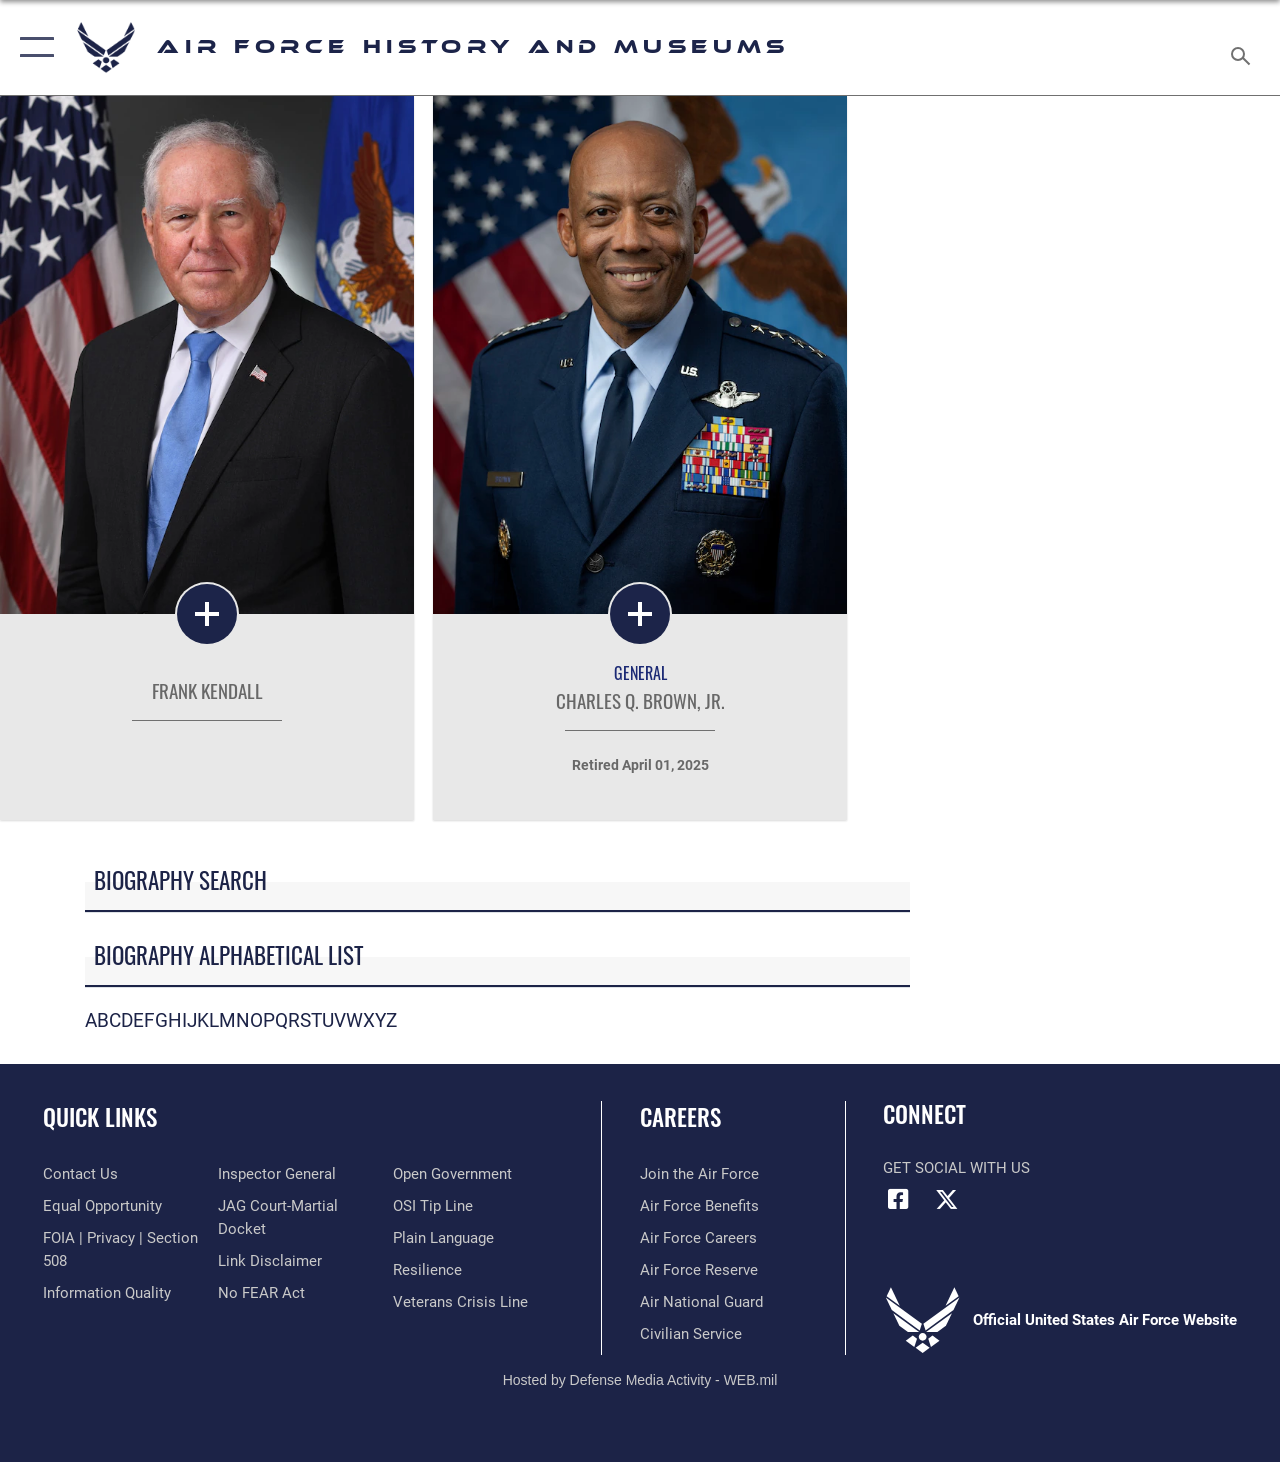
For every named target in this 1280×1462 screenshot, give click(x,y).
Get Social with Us (956, 1168)
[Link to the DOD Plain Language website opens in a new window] (443, 1238)
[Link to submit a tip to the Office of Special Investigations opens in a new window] (433, 1206)
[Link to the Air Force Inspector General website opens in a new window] (277, 1174)
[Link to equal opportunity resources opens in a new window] (102, 1206)
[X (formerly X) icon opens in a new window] (947, 1199)
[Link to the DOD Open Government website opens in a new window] (452, 1174)
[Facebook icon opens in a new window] (898, 1199)
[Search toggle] (1244, 47)
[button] (32, 47)
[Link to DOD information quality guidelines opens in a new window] (107, 1293)
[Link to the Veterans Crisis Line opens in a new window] (460, 1302)
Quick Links (100, 1117)
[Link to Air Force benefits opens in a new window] (699, 1206)
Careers (680, 1117)
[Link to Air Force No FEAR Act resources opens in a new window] (261, 1293)
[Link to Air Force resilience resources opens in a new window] (427, 1270)
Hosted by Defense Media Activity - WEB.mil (640, 1380)
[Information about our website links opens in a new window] (270, 1261)
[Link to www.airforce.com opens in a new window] (699, 1174)
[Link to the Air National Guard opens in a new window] (701, 1302)
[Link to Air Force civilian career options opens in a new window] (691, 1334)
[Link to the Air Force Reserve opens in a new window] (699, 1270)
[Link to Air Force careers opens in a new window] (698, 1238)
